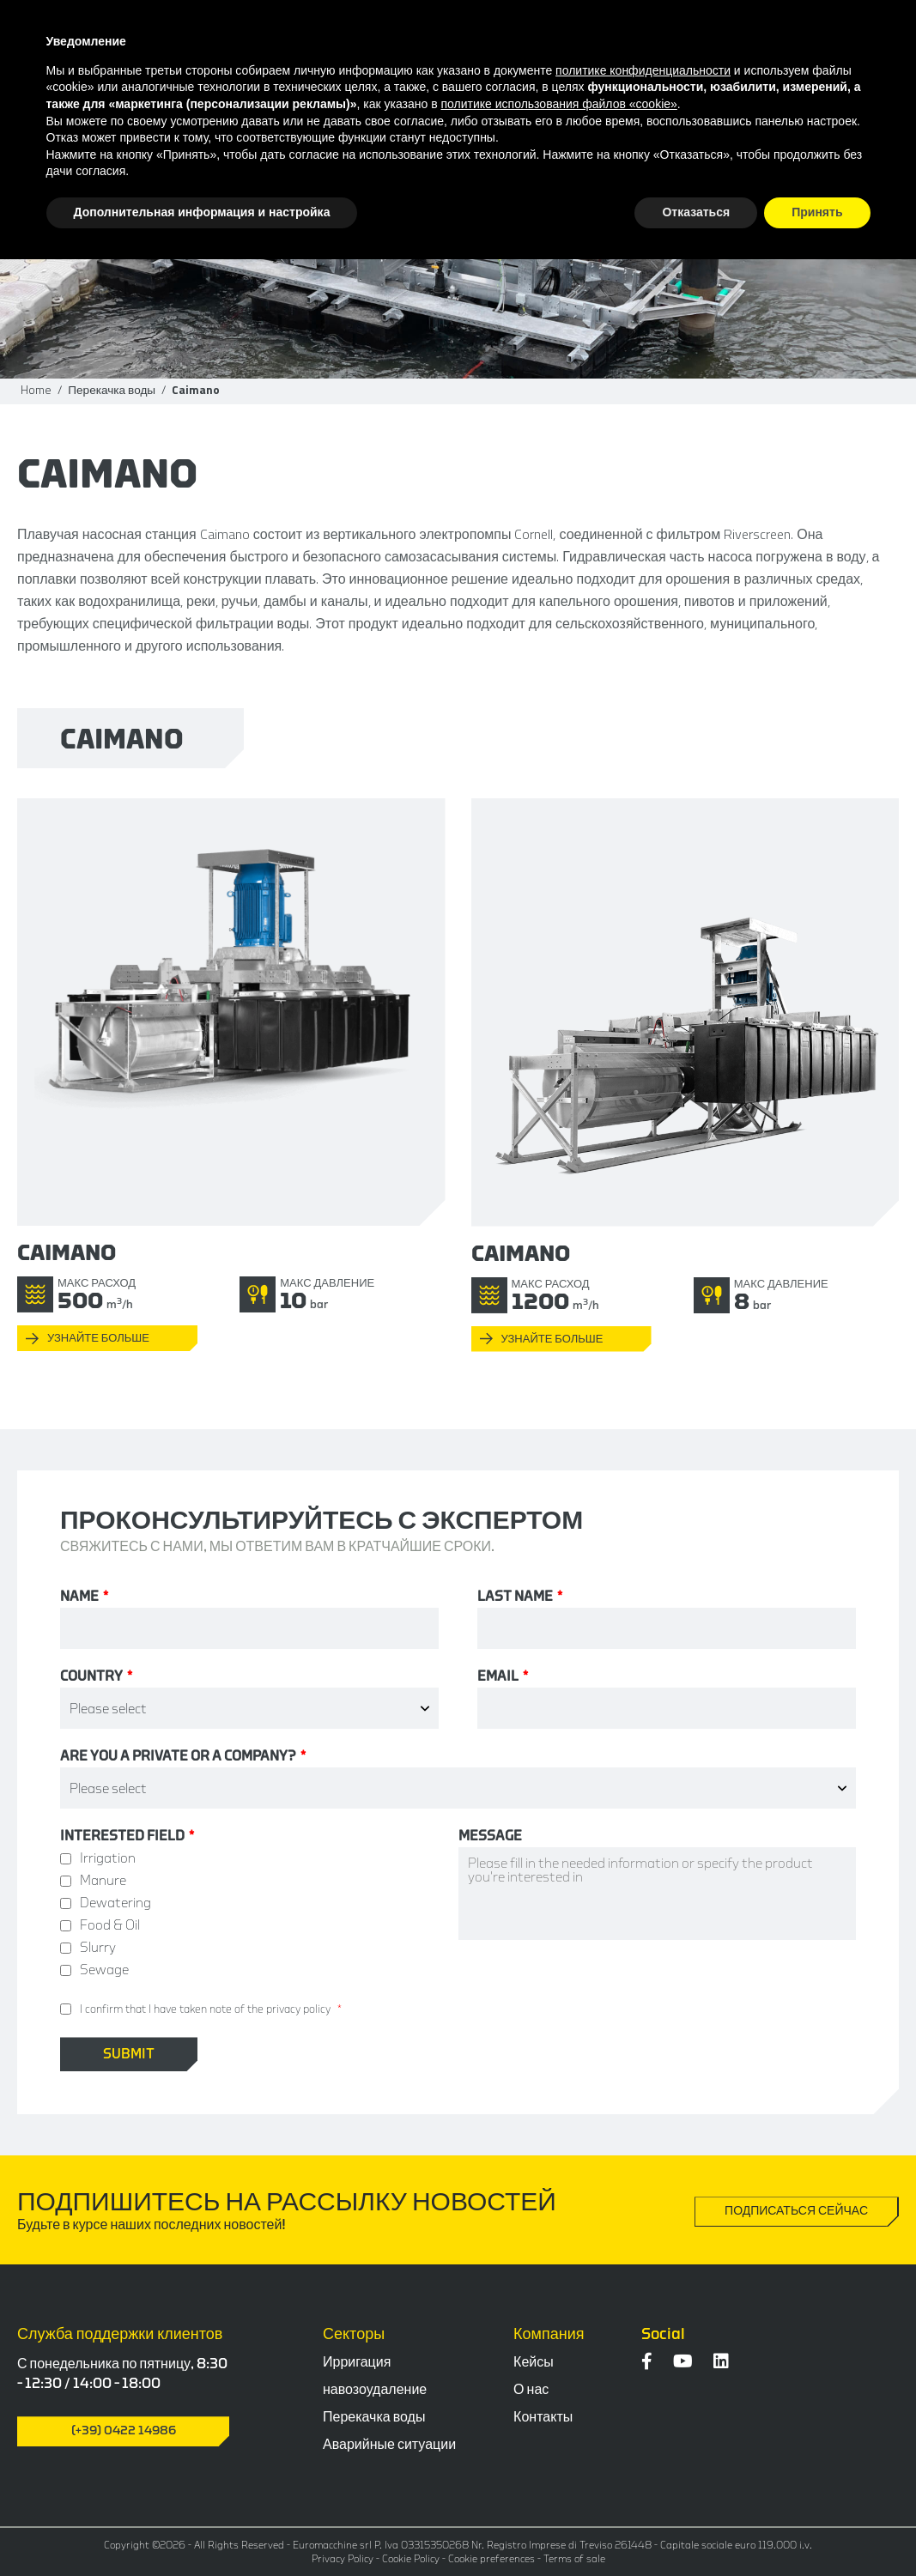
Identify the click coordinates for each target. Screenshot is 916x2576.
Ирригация (357, 2362)
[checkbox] (259, 1914)
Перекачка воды (111, 389)
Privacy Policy (342, 2559)
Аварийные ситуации (389, 2445)
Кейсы (533, 2362)
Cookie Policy (411, 2559)
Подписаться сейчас (796, 2211)
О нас (531, 2390)
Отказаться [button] (696, 212)
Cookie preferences (491, 2559)
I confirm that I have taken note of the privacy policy (205, 2009)
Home (36, 389)
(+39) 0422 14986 (123, 2431)
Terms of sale (574, 2559)
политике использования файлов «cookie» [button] (559, 104)
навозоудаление (375, 2390)
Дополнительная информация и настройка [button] (202, 212)
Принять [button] (817, 212)
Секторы (354, 2334)
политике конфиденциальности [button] (643, 70)
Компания (548, 2334)
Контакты (543, 2417)
